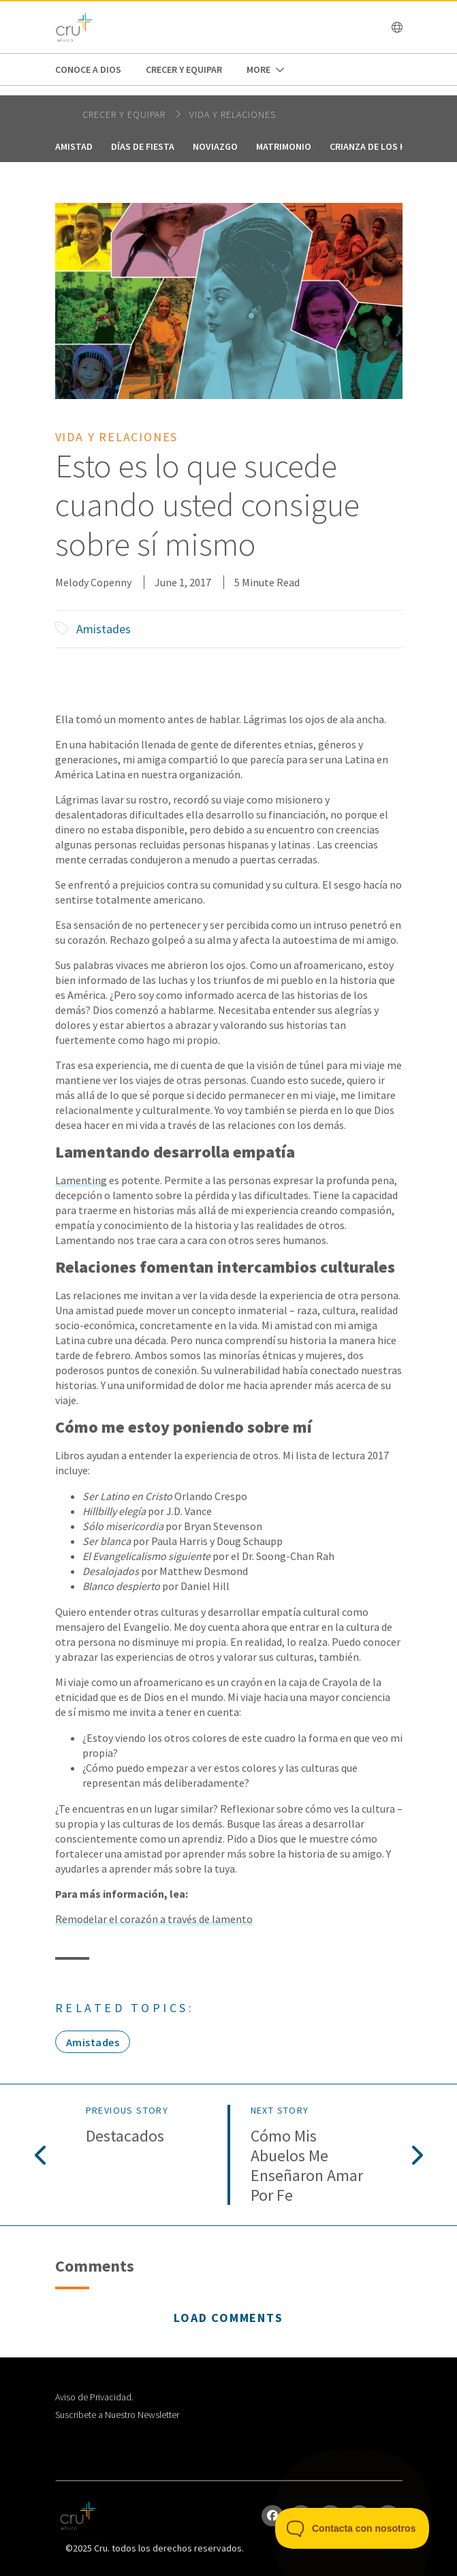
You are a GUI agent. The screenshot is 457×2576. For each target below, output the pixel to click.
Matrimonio (283, 146)
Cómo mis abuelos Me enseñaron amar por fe (307, 2166)
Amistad (74, 146)
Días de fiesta (142, 146)
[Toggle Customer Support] (352, 2528)
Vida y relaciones (232, 114)
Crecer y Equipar (184, 69)
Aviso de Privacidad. (94, 2397)
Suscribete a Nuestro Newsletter (117, 2414)
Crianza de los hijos (378, 146)
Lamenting (81, 1180)
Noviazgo (215, 146)
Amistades (103, 629)
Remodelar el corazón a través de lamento (154, 1919)
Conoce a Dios (88, 69)
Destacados (125, 2136)
